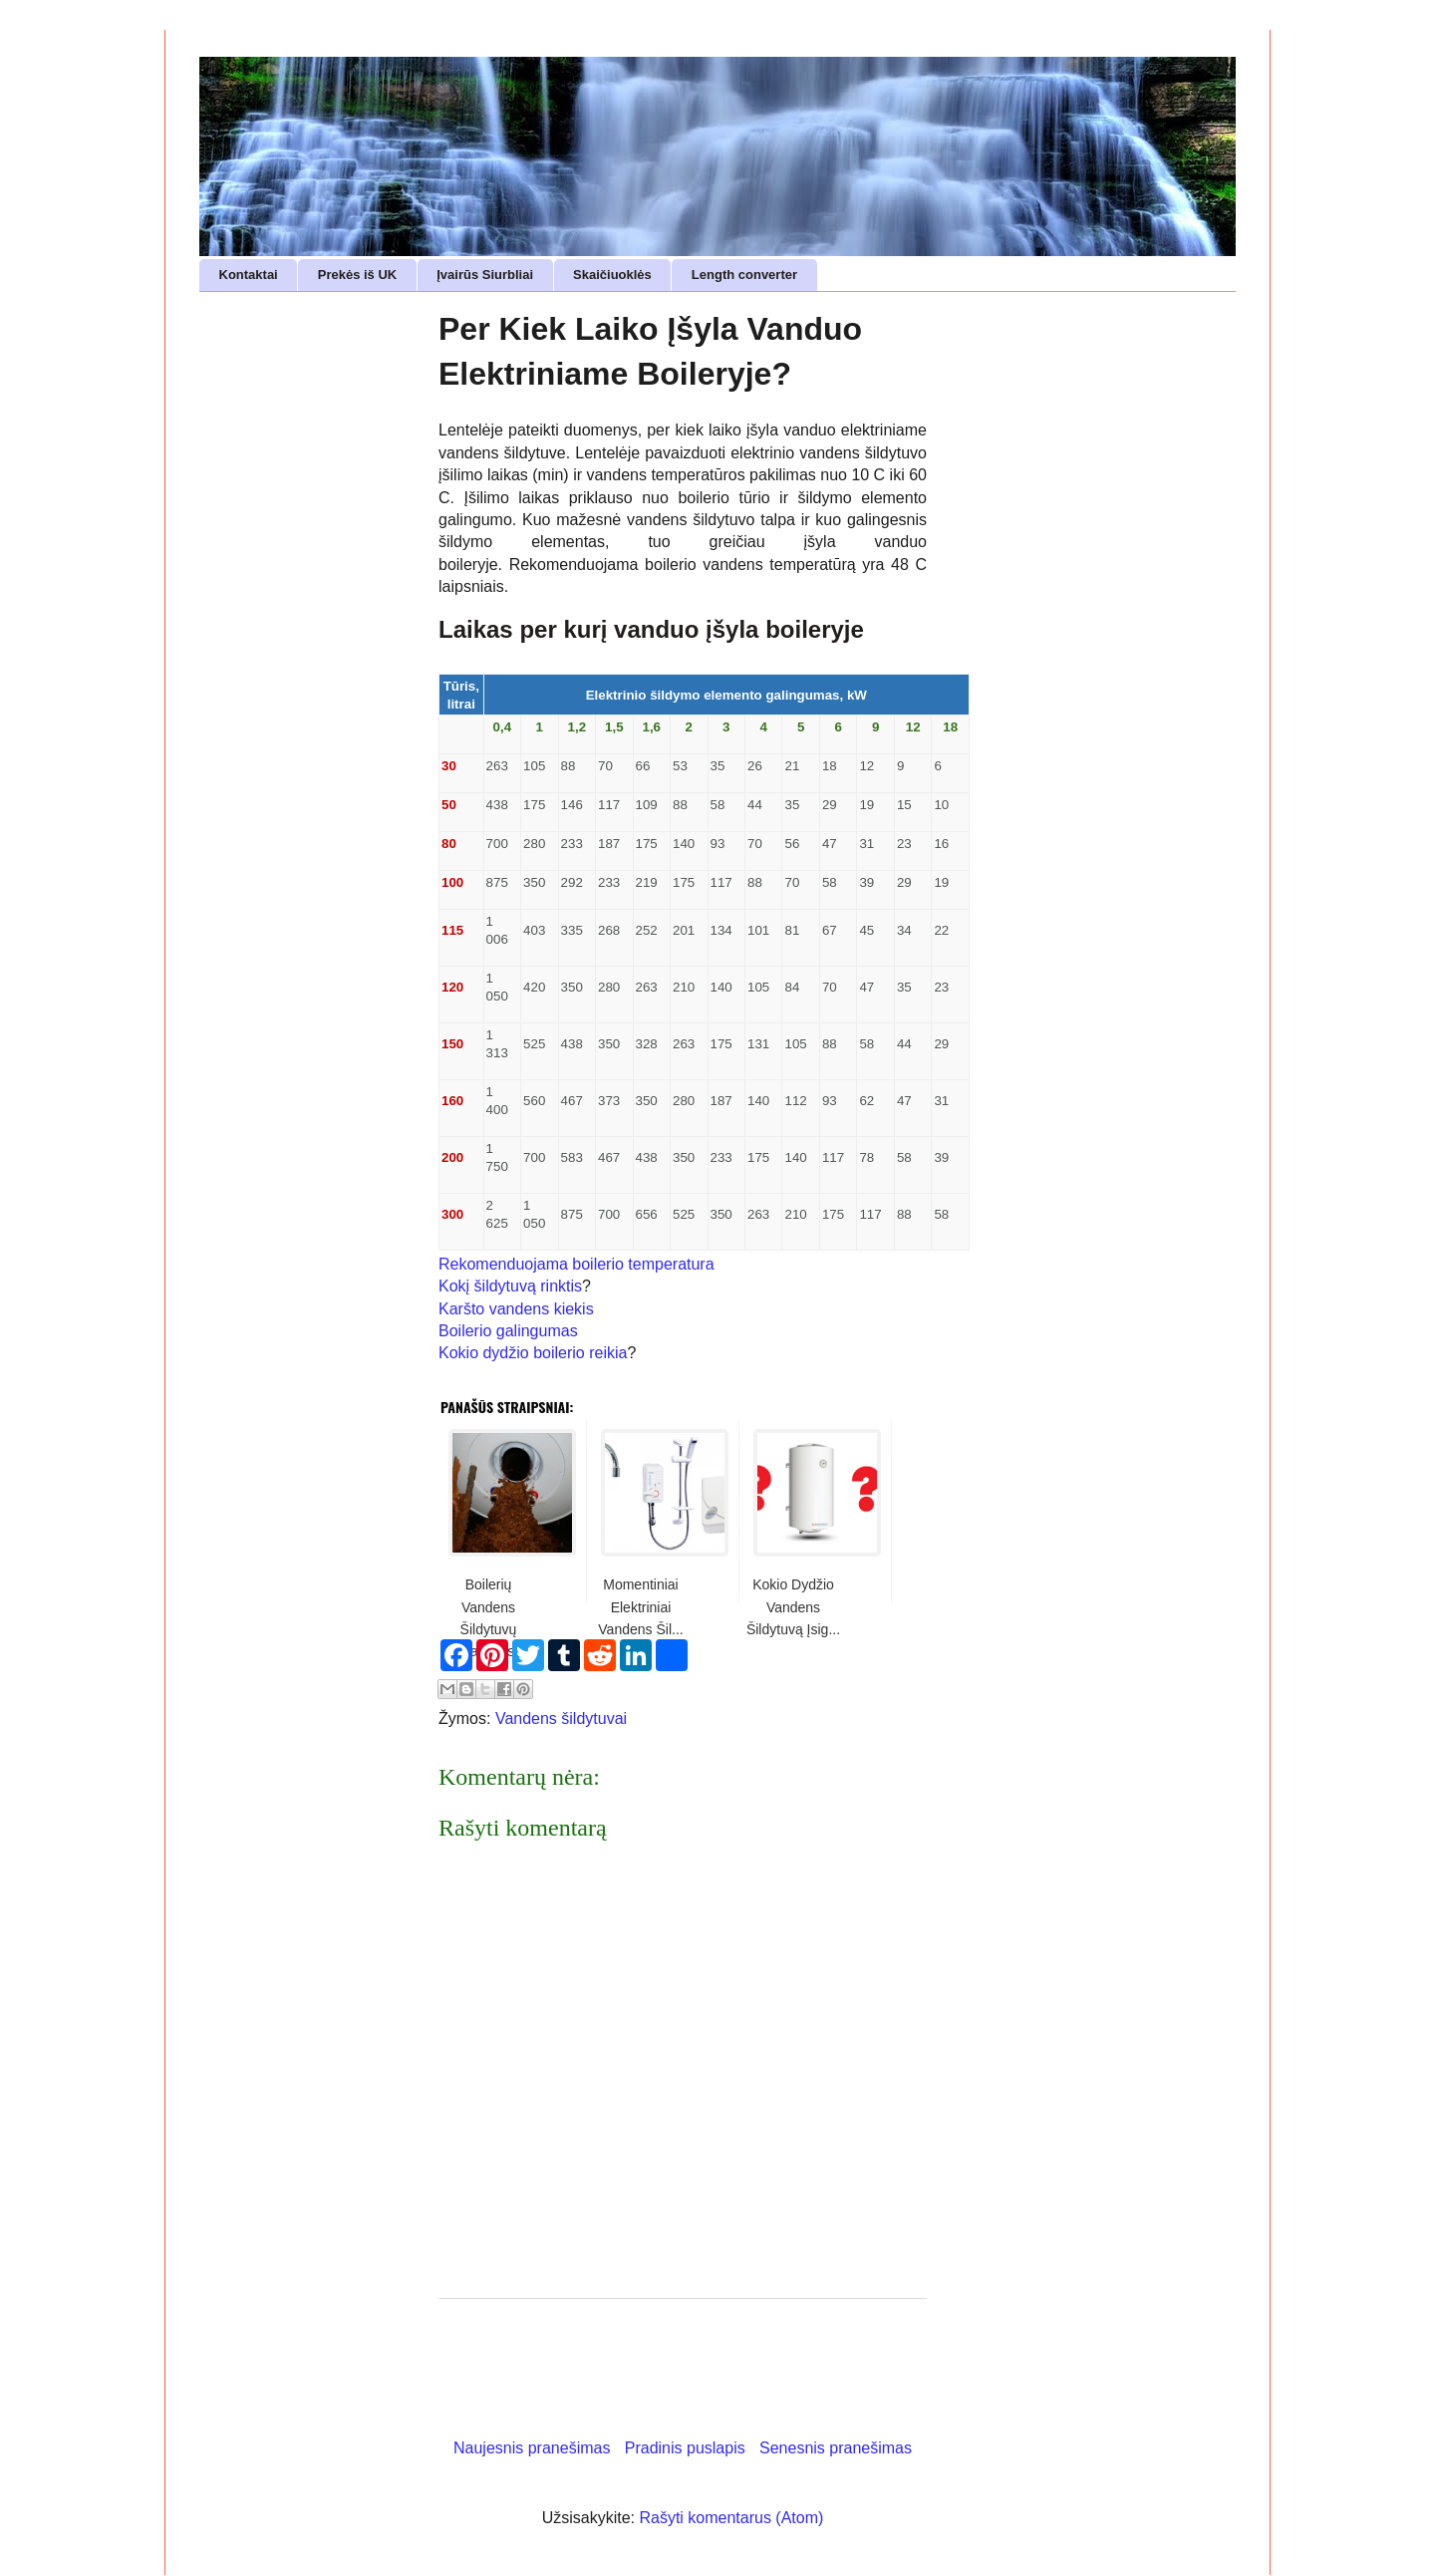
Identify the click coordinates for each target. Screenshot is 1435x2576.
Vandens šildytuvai (561, 1718)
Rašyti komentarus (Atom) (731, 2517)
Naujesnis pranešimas (531, 2447)
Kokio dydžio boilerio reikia (532, 1352)
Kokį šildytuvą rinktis (510, 1286)
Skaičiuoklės (612, 274)
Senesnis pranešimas (835, 2447)
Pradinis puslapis (685, 2447)
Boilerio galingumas (508, 1330)
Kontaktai (248, 274)
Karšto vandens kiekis (516, 1308)
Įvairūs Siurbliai (484, 274)
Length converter (744, 274)
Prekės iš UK (358, 274)
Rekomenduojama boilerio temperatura (576, 1264)
